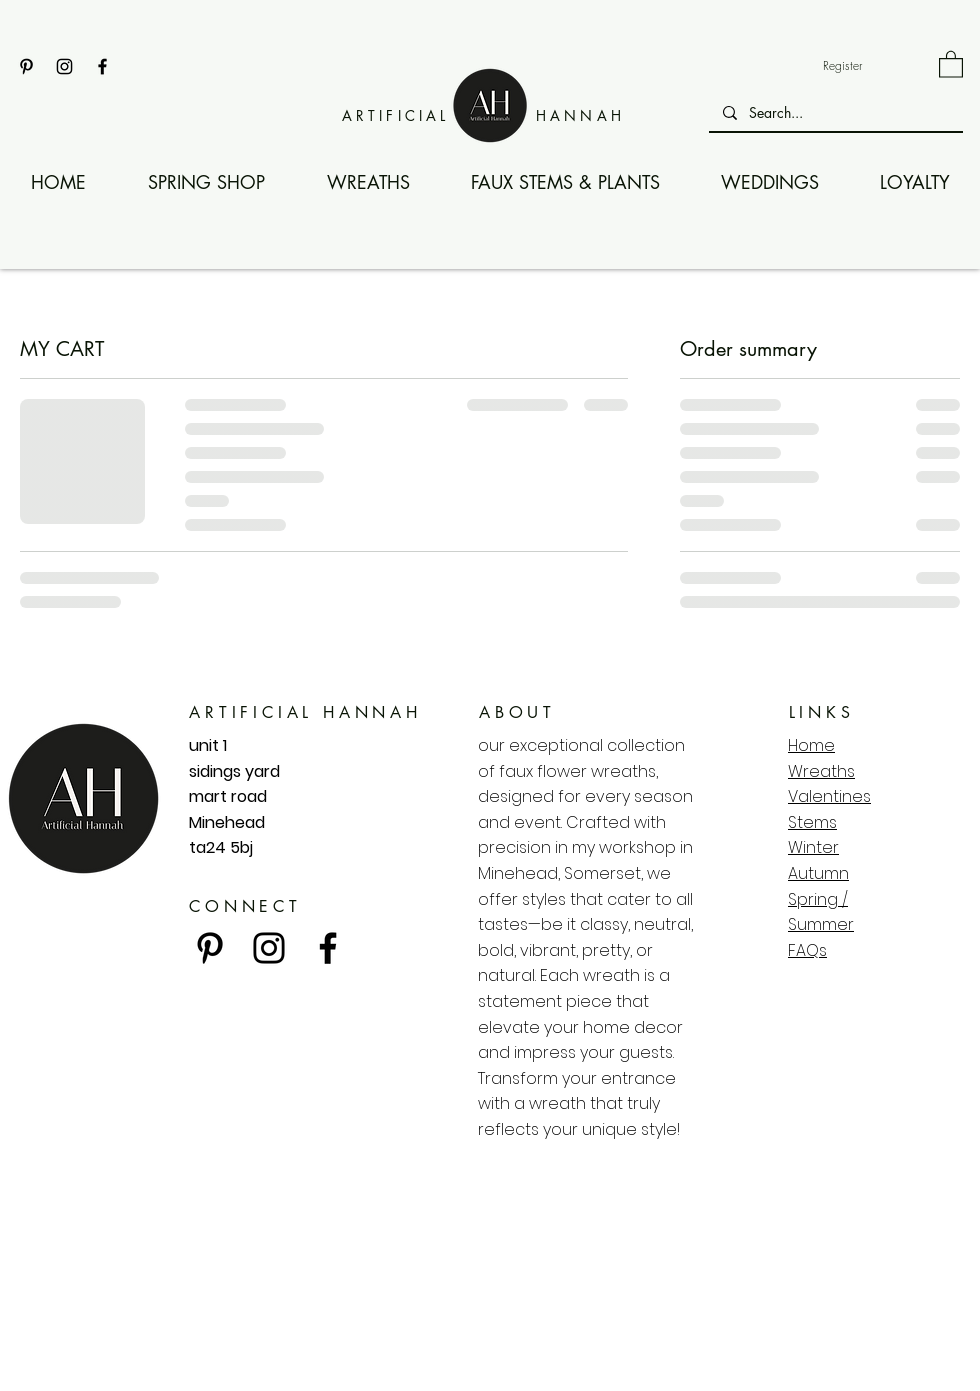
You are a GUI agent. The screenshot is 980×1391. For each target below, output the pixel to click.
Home (811, 745)
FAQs (807, 950)
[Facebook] (102, 66)
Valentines (829, 796)
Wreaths (821, 771)
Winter (813, 847)
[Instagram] (64, 66)
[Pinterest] (26, 66)
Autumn (818, 873)
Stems (812, 822)
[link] (951, 63)
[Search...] (835, 112)
